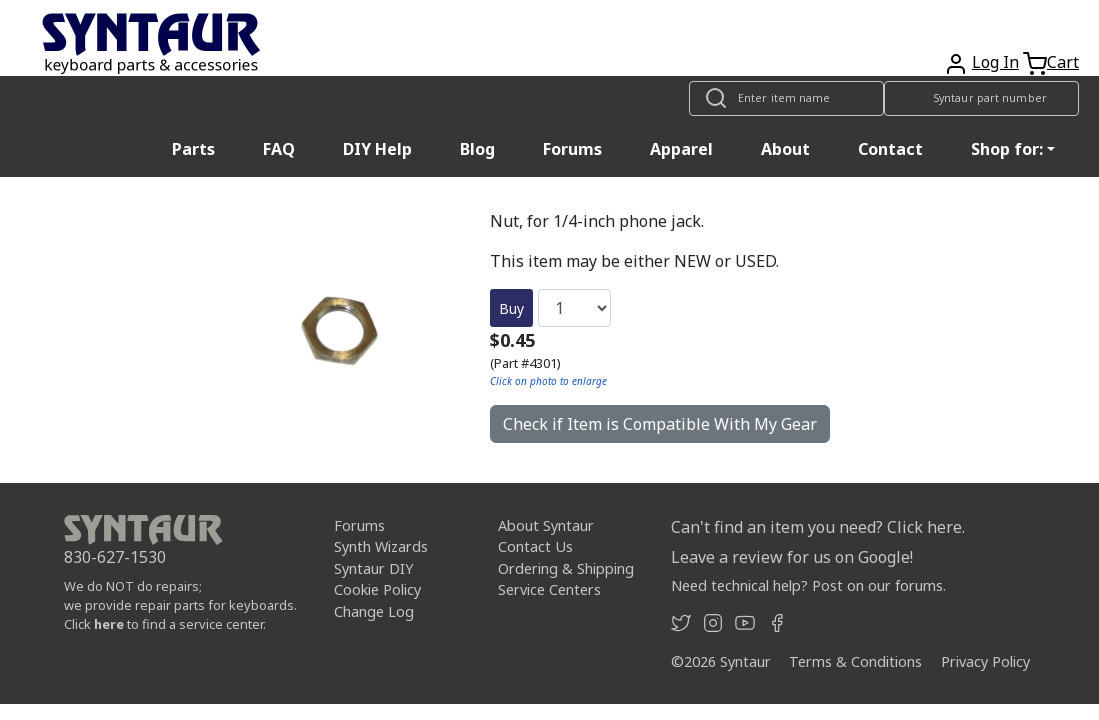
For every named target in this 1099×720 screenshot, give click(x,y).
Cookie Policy (377, 589)
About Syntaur (546, 525)
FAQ (279, 149)
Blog (477, 149)
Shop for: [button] (1007, 149)
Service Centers (549, 589)
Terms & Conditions (855, 661)
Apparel (681, 149)
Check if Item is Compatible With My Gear (660, 424)
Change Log (374, 611)
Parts (193, 149)
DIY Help (377, 149)
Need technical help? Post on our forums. (808, 585)
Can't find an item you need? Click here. (818, 527)
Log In (995, 62)
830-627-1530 (115, 557)
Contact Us (535, 546)
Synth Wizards (381, 546)
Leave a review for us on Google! (792, 557)
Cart (1063, 62)
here (109, 624)
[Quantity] (574, 308)
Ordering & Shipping (566, 568)
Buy (511, 308)
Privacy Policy (985, 661)
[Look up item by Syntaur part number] (981, 98)
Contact (890, 149)
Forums (572, 149)
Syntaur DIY (373, 568)
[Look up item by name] (786, 98)
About (785, 149)
